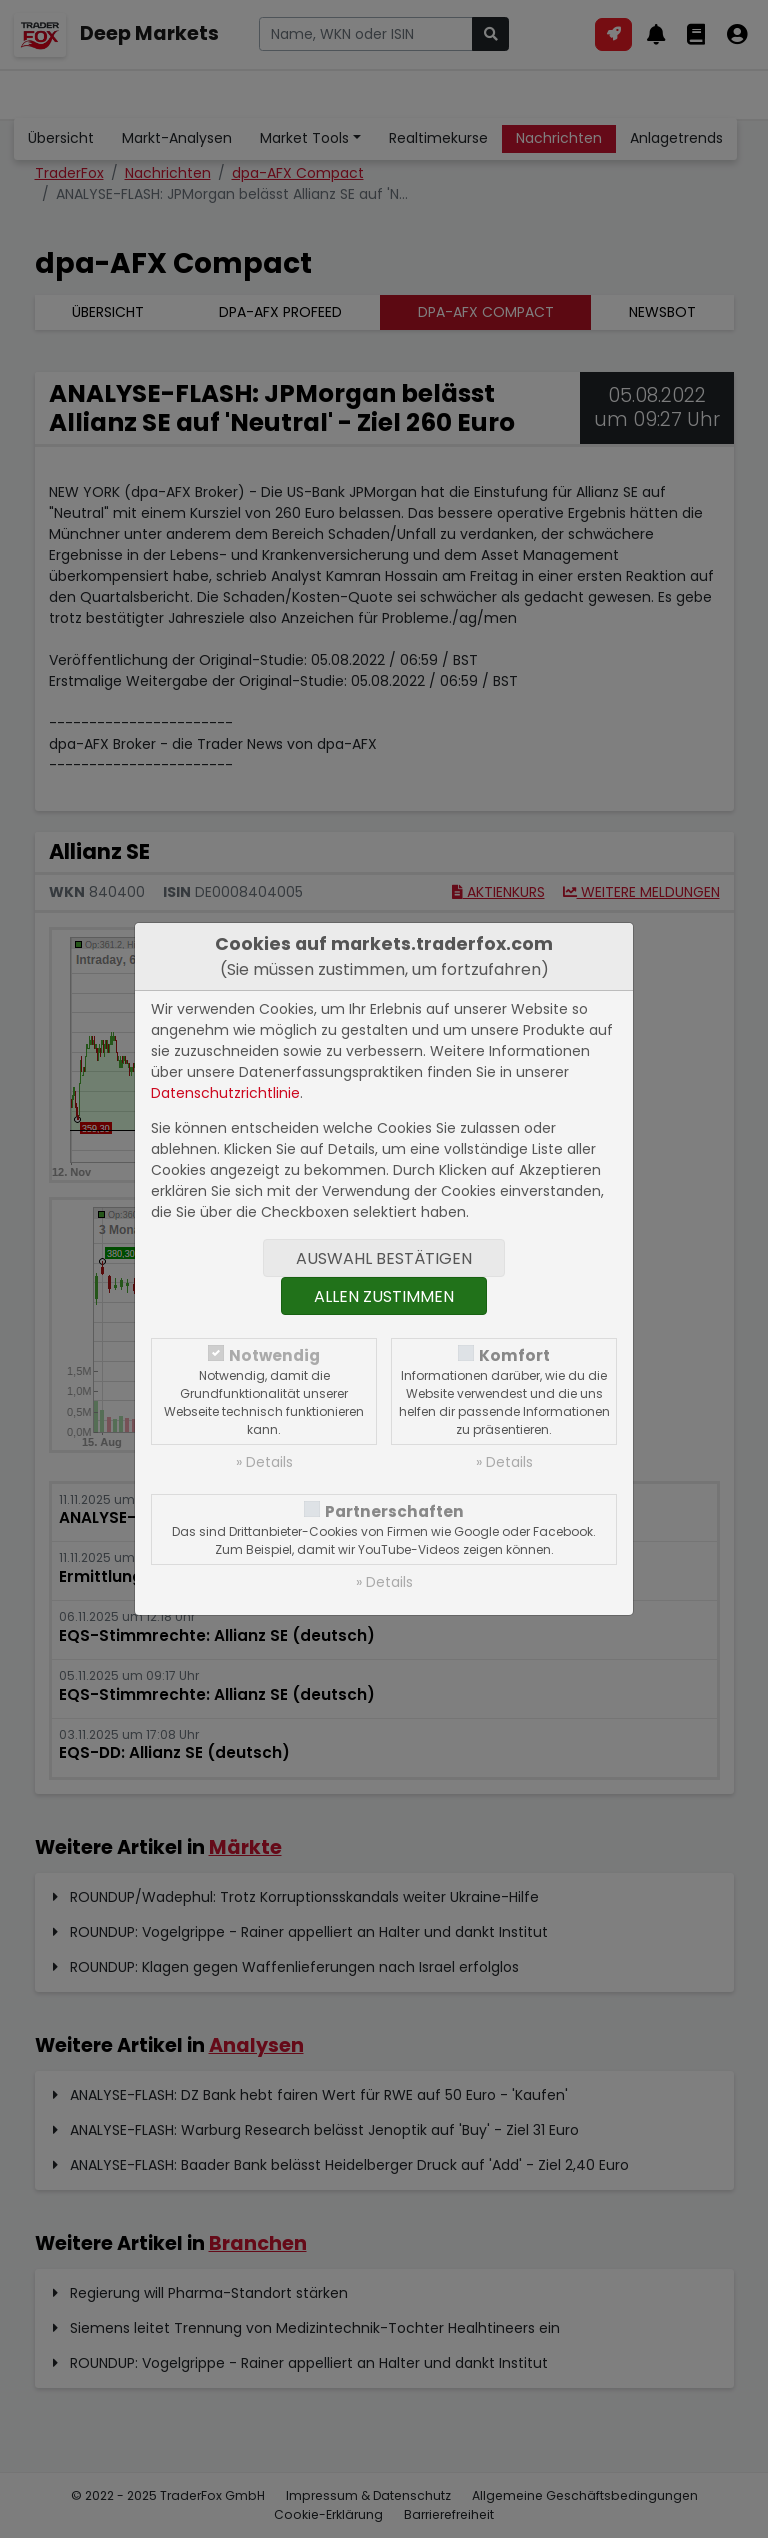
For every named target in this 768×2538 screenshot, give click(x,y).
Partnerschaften (394, 1511)
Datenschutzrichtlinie (225, 1093)
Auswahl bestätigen (384, 1258)
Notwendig (274, 1355)
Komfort (514, 1355)
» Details (264, 1462)
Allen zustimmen (384, 1296)
